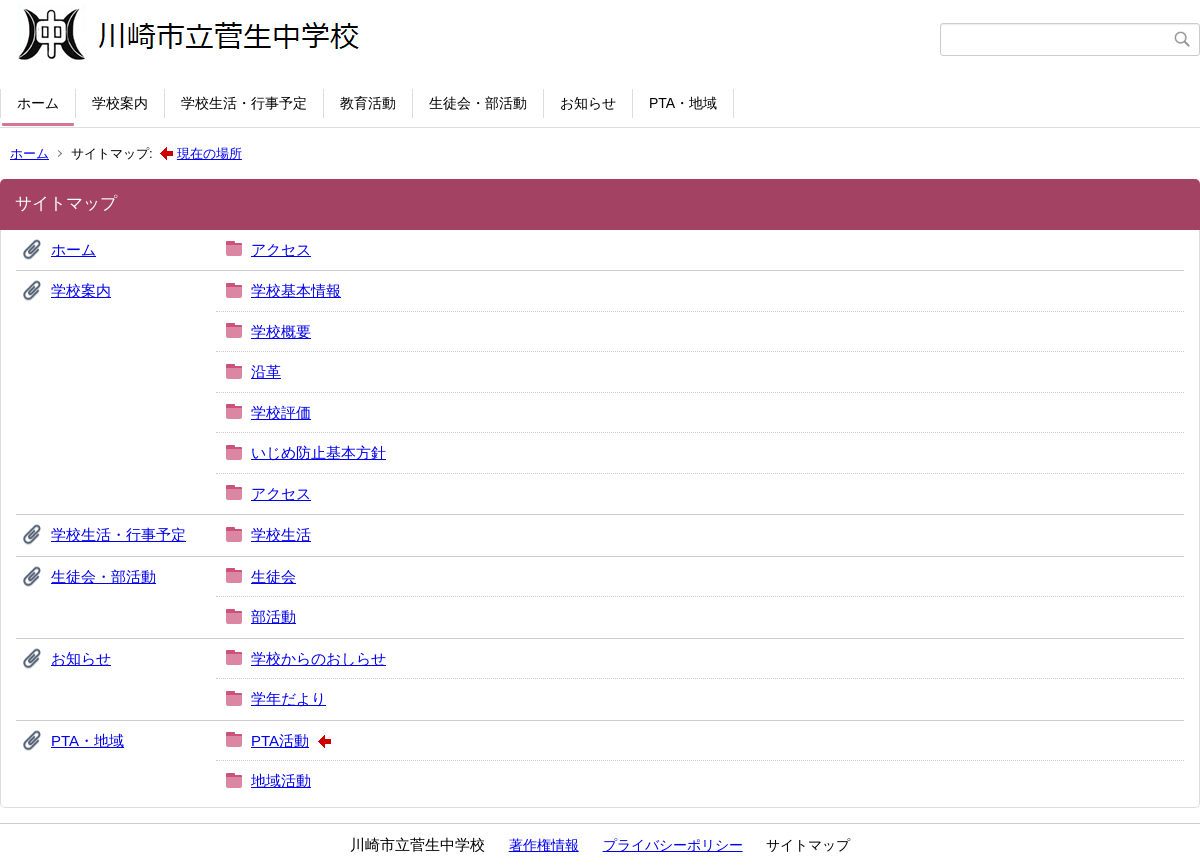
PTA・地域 (683, 103)
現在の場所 (209, 153)
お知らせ (588, 103)
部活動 (273, 616)
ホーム (38, 103)
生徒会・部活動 (478, 103)
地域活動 (281, 780)
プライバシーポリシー (673, 845)
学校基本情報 (296, 290)
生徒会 (273, 576)
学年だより (288, 698)
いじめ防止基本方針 (318, 452)
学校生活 (281, 534)
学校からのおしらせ (318, 658)
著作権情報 (544, 845)
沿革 (266, 371)
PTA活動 (280, 740)
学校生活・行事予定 (244, 103)
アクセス (281, 249)
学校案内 (120, 103)
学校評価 (281, 412)
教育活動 (368, 103)
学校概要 (281, 331)
